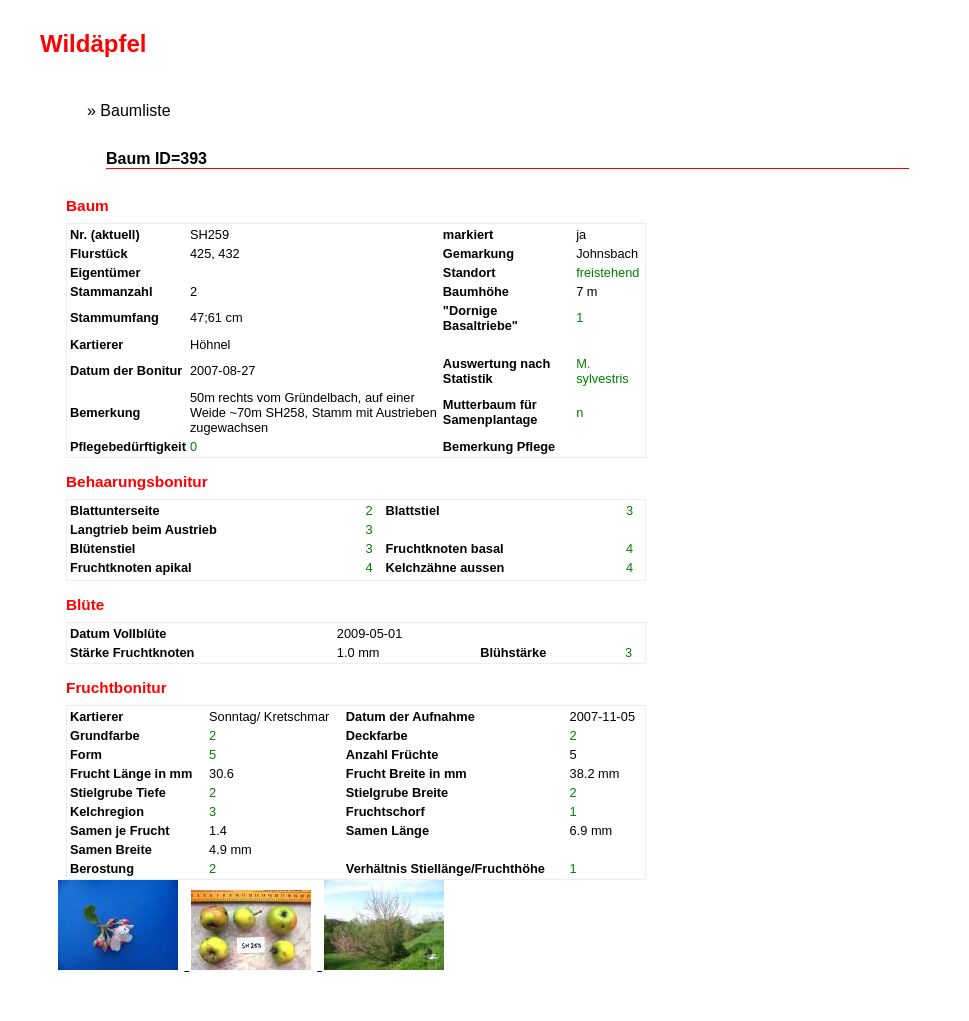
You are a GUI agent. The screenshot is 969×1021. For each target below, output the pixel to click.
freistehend (607, 272)
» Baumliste (129, 110)
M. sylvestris (602, 371)
